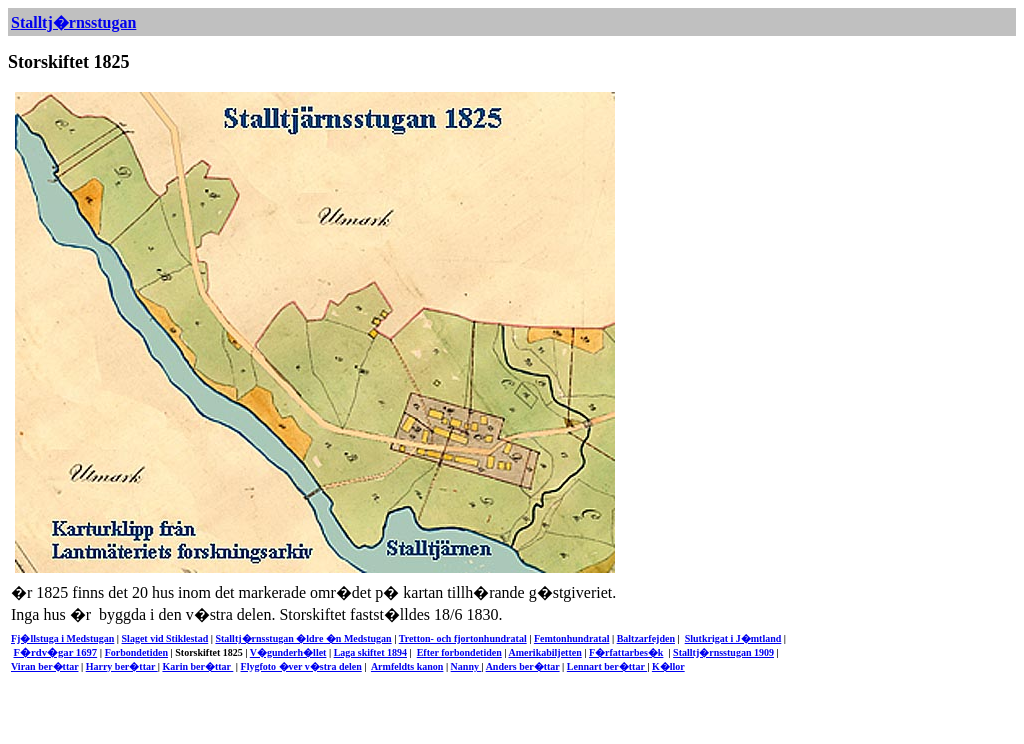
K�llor (668, 666)
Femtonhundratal (572, 638)
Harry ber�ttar (122, 666)
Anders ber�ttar (523, 666)
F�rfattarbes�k (626, 652)
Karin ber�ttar (197, 666)
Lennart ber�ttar (607, 666)
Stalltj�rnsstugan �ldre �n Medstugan (303, 638)
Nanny (466, 666)
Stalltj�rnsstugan (73, 22)
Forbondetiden (136, 652)
